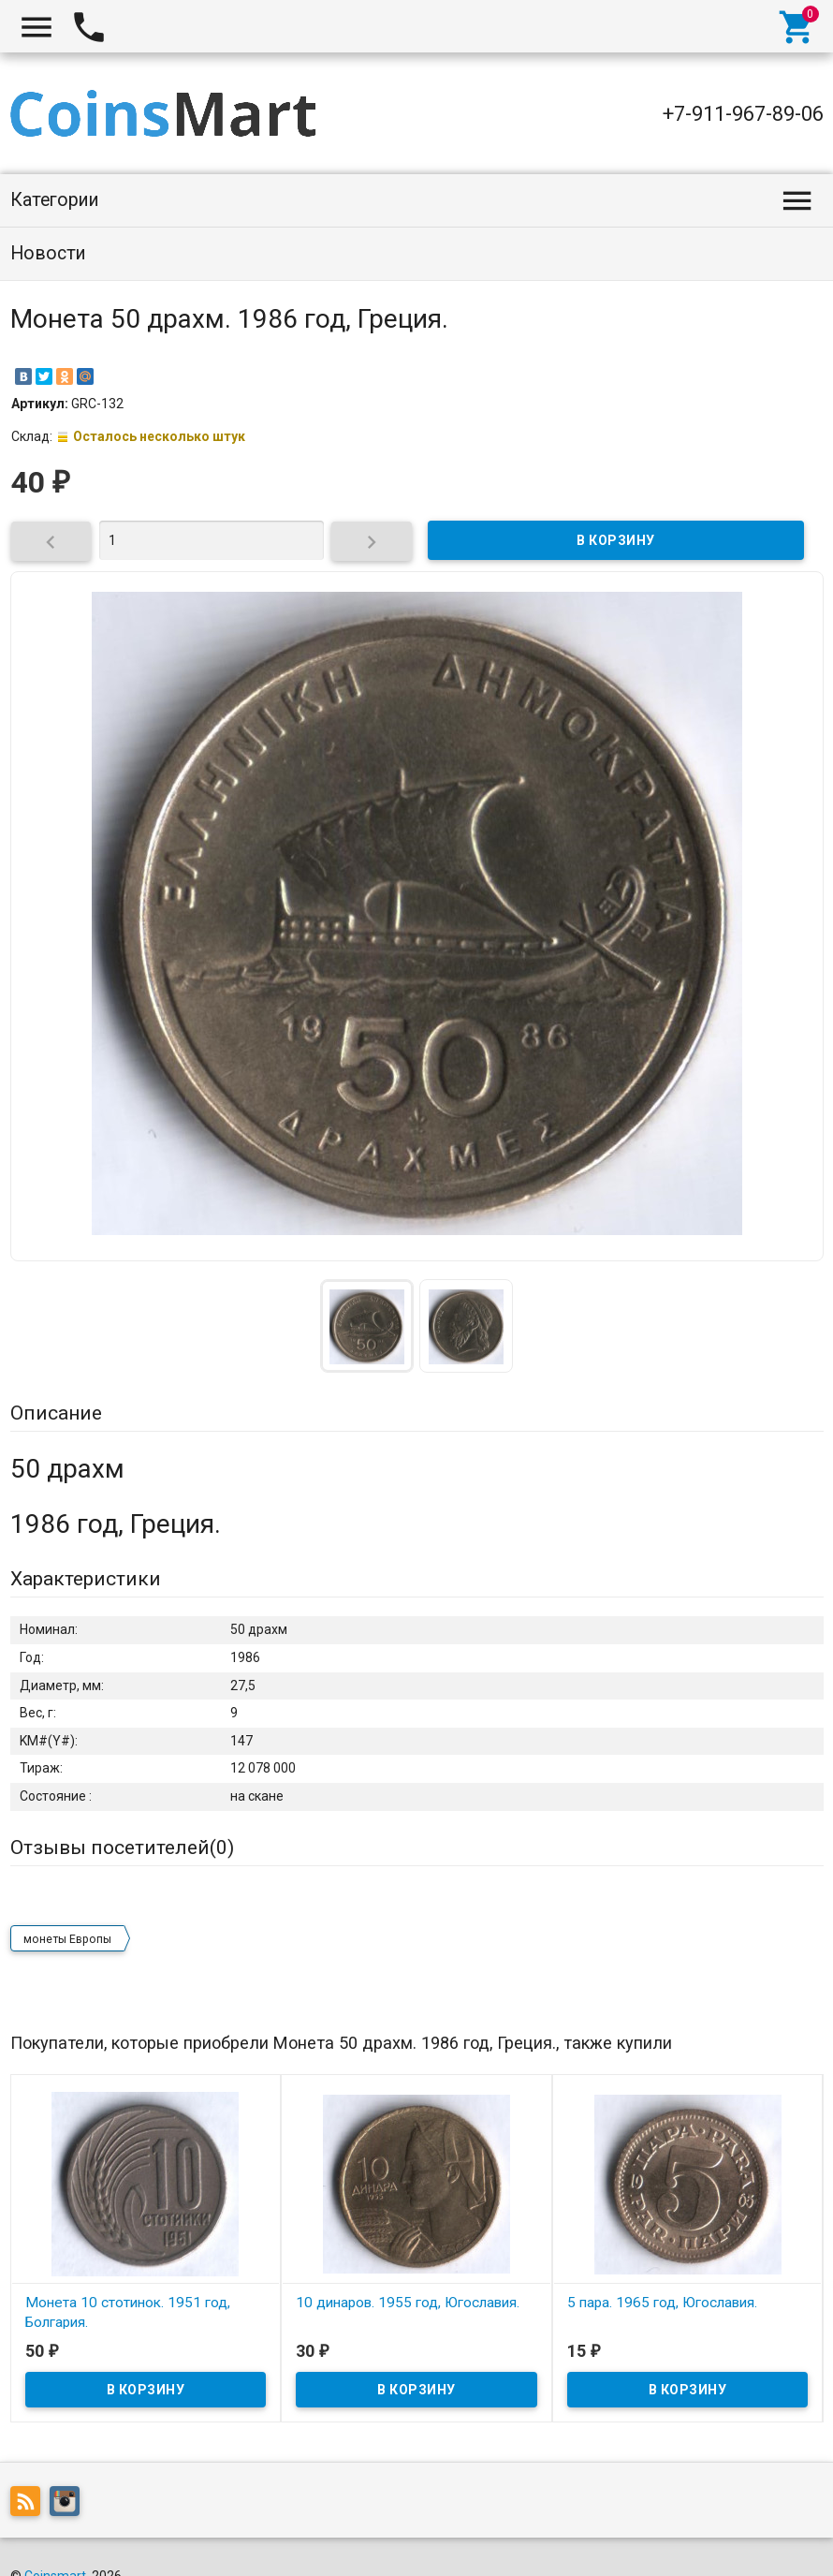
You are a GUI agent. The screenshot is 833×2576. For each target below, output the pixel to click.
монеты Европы (67, 1939)
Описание (56, 1413)
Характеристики (85, 1579)
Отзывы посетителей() (122, 1847)
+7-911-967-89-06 (743, 113)
